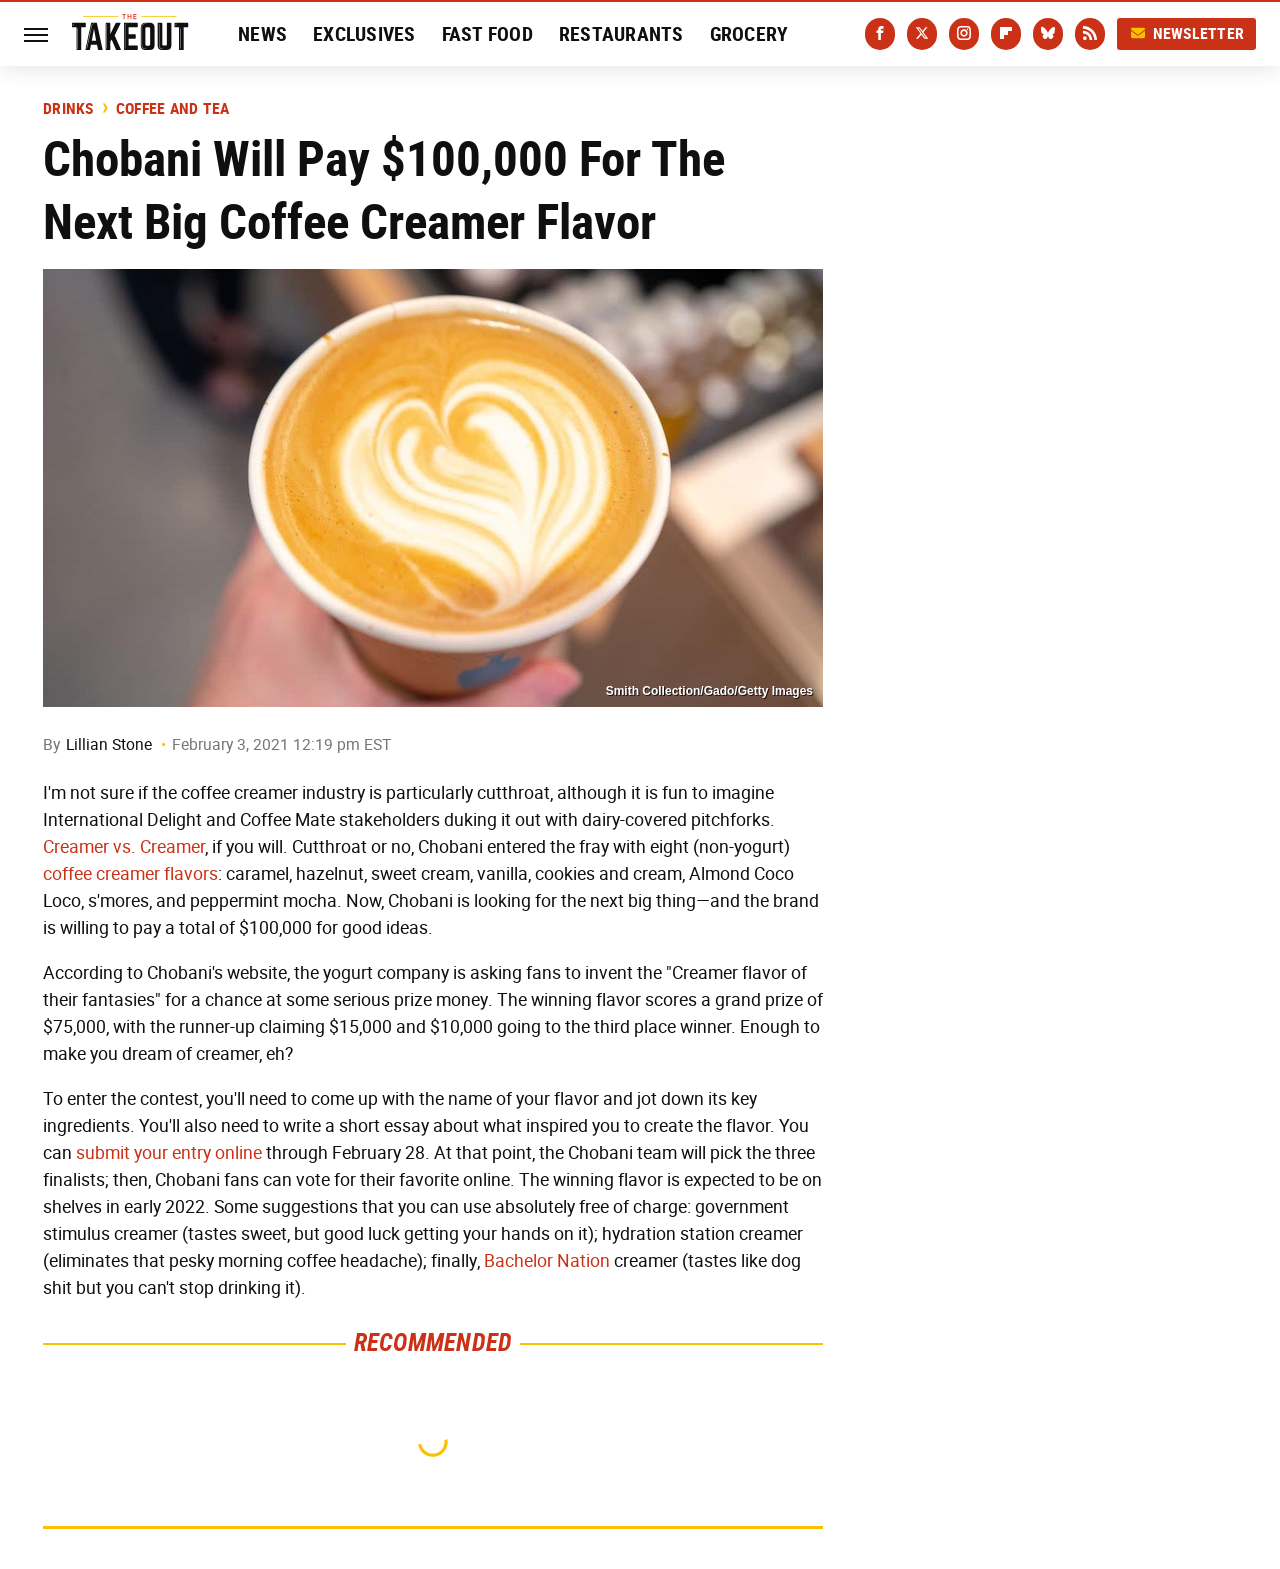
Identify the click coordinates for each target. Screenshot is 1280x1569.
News (262, 34)
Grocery (749, 34)
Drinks (68, 109)
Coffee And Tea (173, 109)
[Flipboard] (1006, 34)
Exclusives (364, 34)
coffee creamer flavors (130, 874)
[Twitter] (922, 34)
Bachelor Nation (547, 1261)
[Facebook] (880, 34)
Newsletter (1187, 33)
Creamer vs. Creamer (124, 847)
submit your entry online (169, 1153)
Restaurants (621, 34)
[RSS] (1090, 34)
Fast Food (487, 34)
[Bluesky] (1048, 34)
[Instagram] (964, 34)
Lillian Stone (109, 744)
